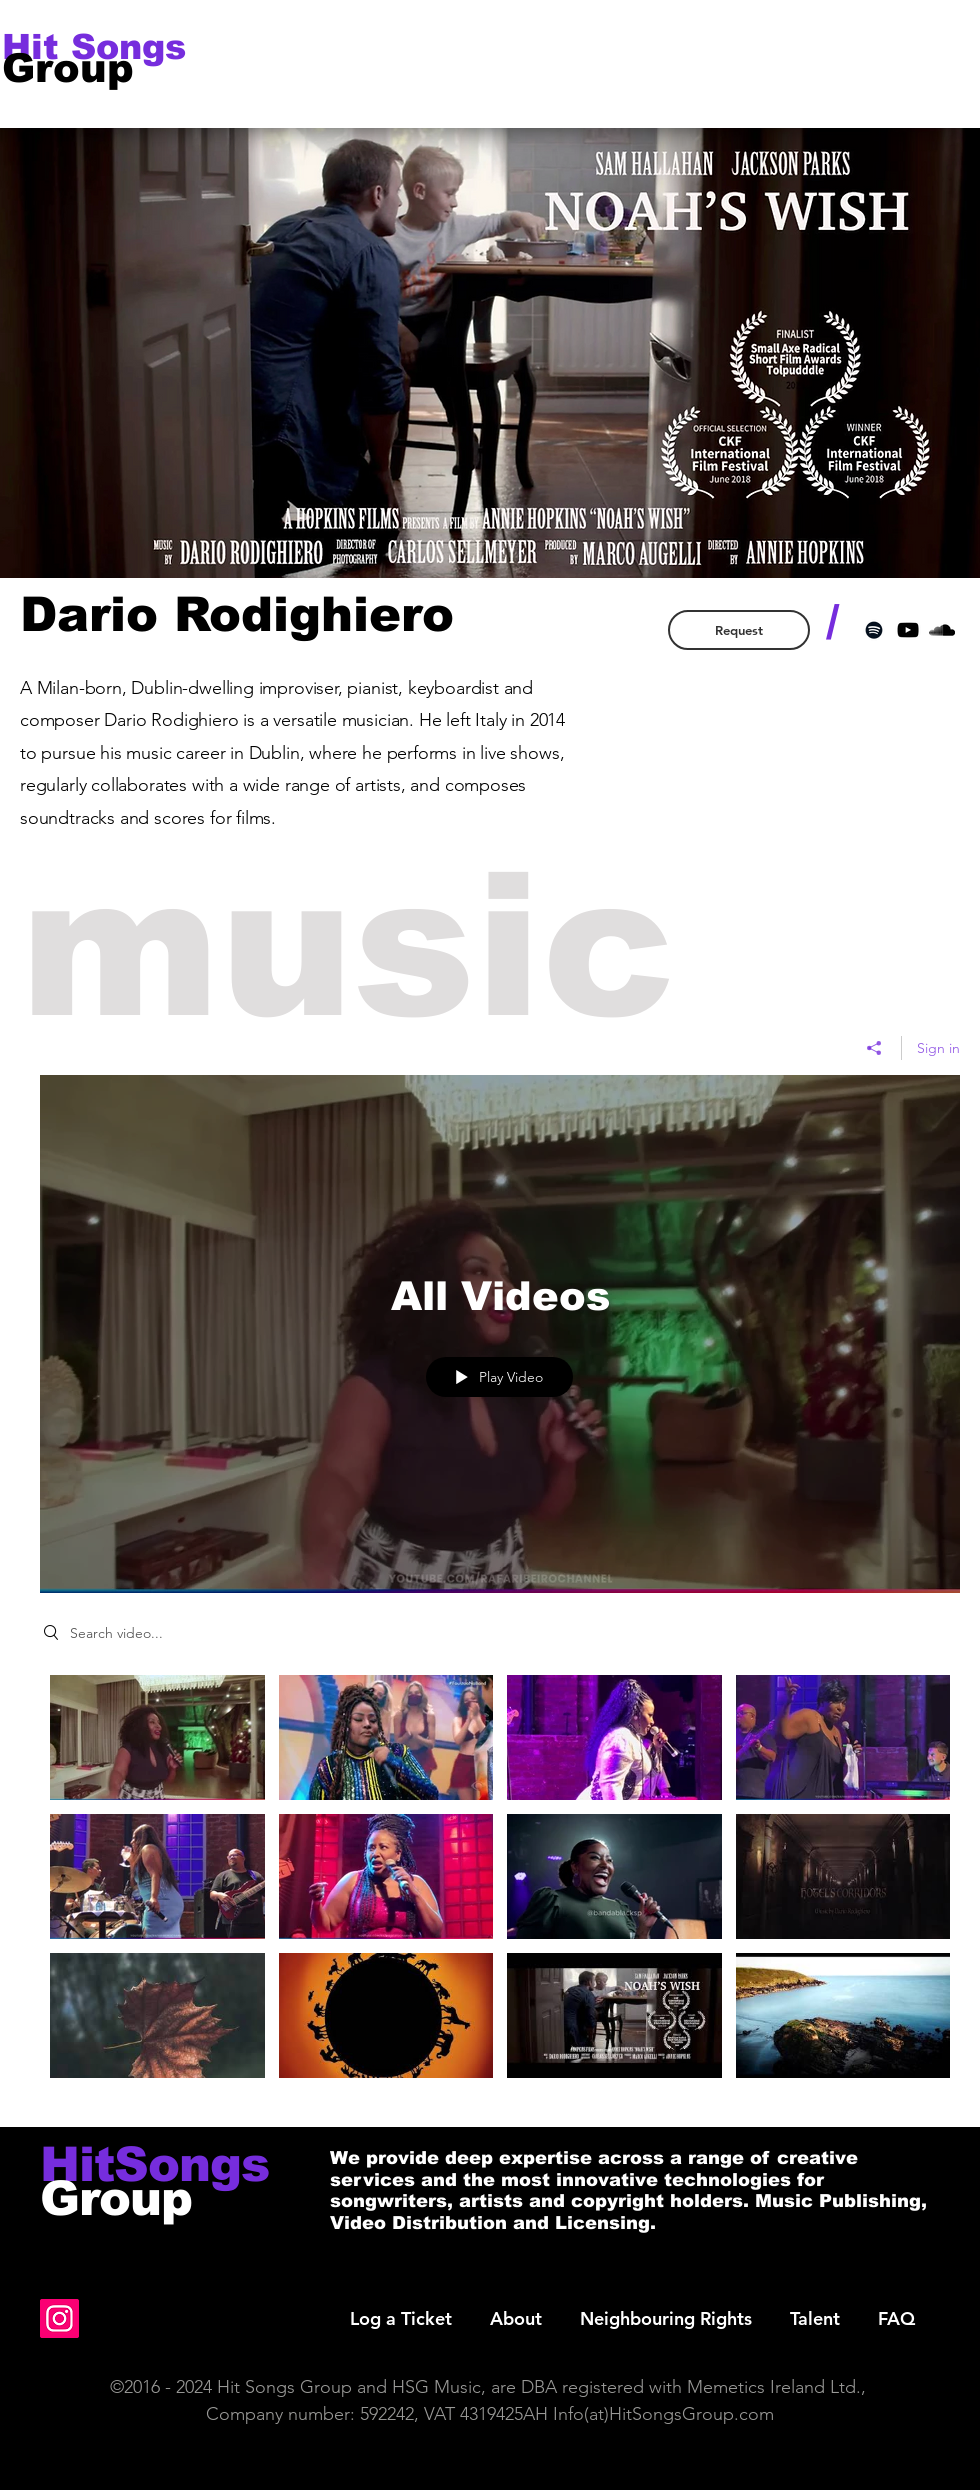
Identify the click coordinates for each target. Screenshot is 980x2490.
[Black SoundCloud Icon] (942, 630)
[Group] (86, 67)
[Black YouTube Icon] (908, 630)
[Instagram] (59, 2318)
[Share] (874, 1047)
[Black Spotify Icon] (874, 630)
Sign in (938, 1047)
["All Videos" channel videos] (500, 1885)
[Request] (739, 630)
